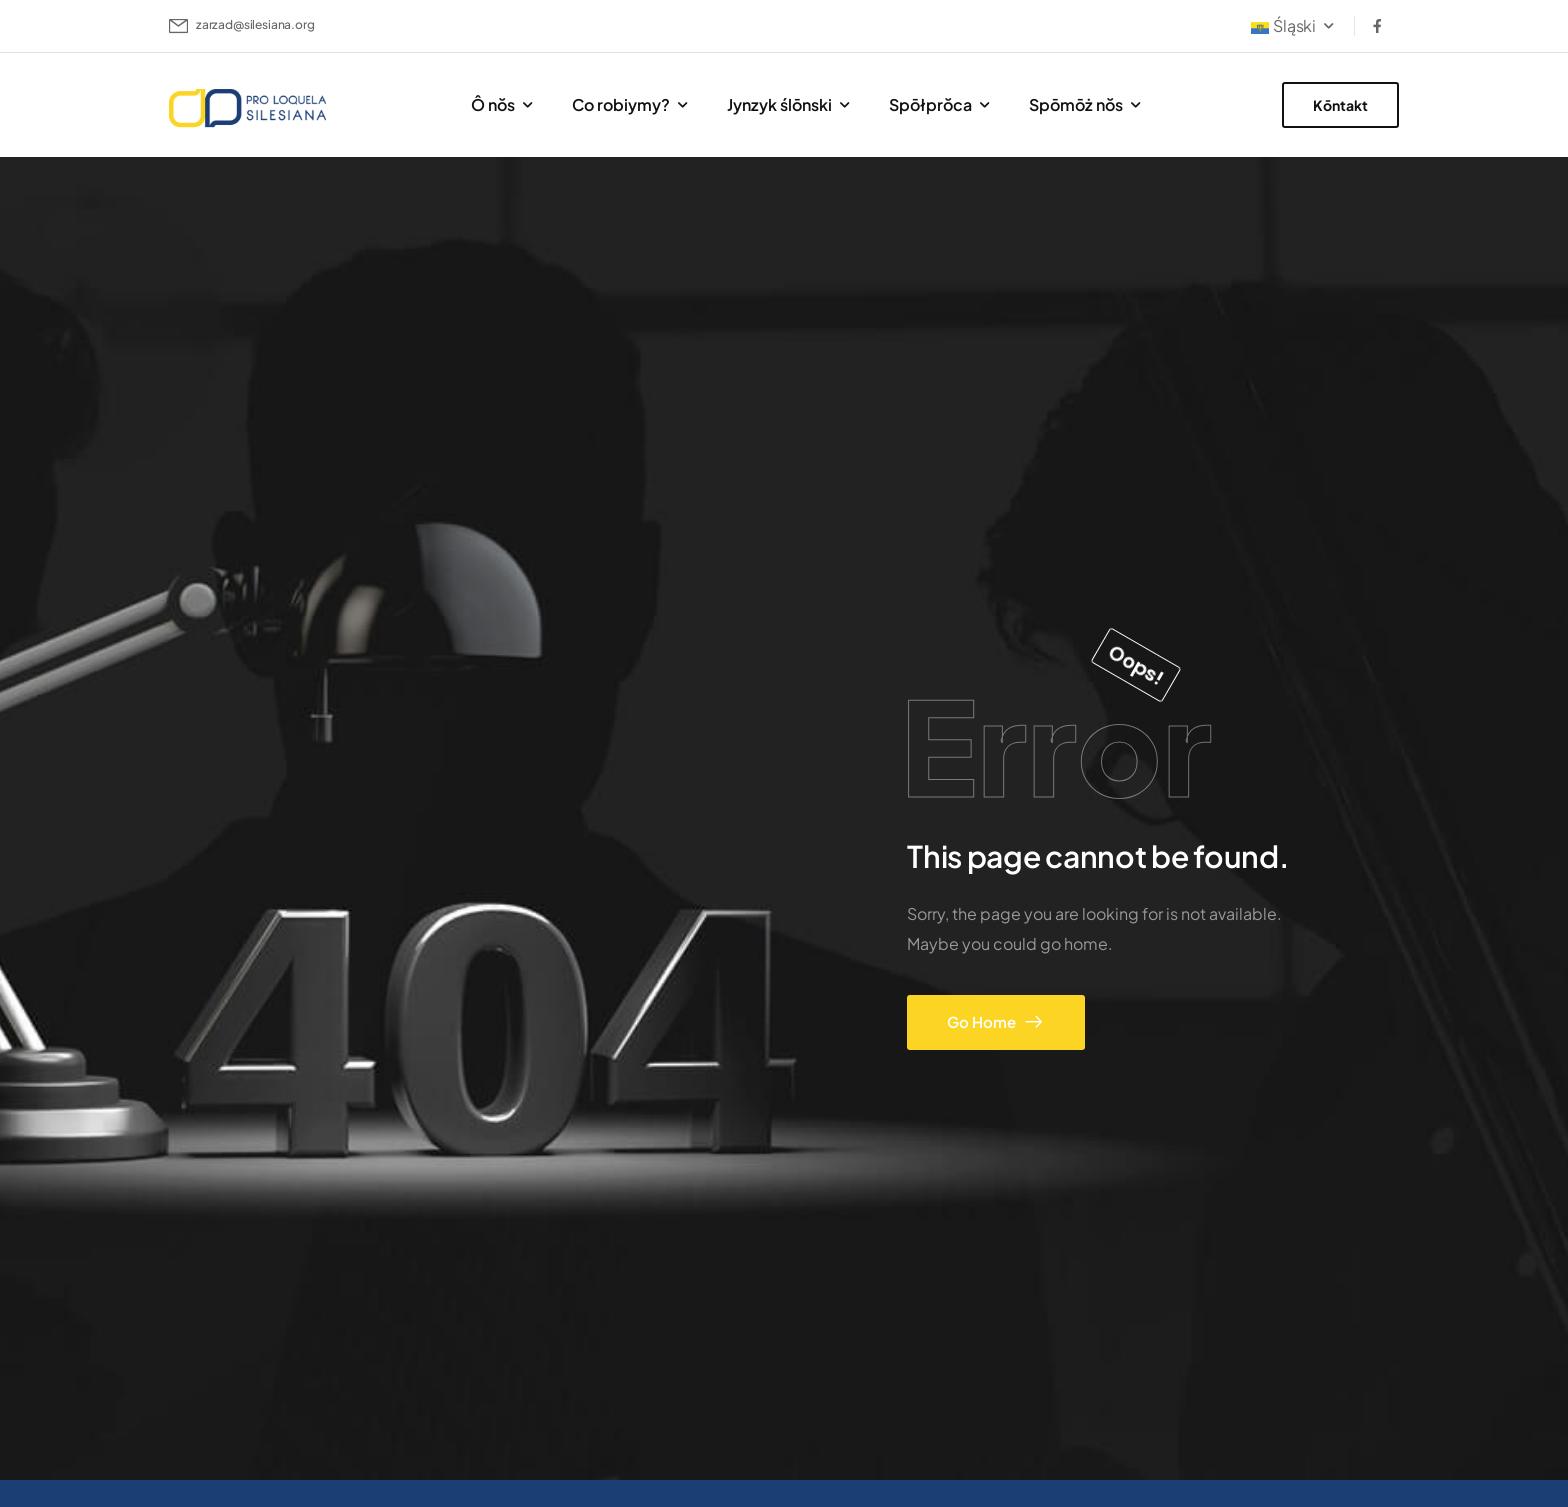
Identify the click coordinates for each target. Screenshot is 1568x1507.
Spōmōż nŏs (1076, 104)
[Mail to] (242, 25)
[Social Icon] (1377, 26)
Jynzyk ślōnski (779, 104)
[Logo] (249, 108)
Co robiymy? (621, 104)
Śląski (1283, 25)
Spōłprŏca (930, 104)
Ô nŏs (493, 104)
